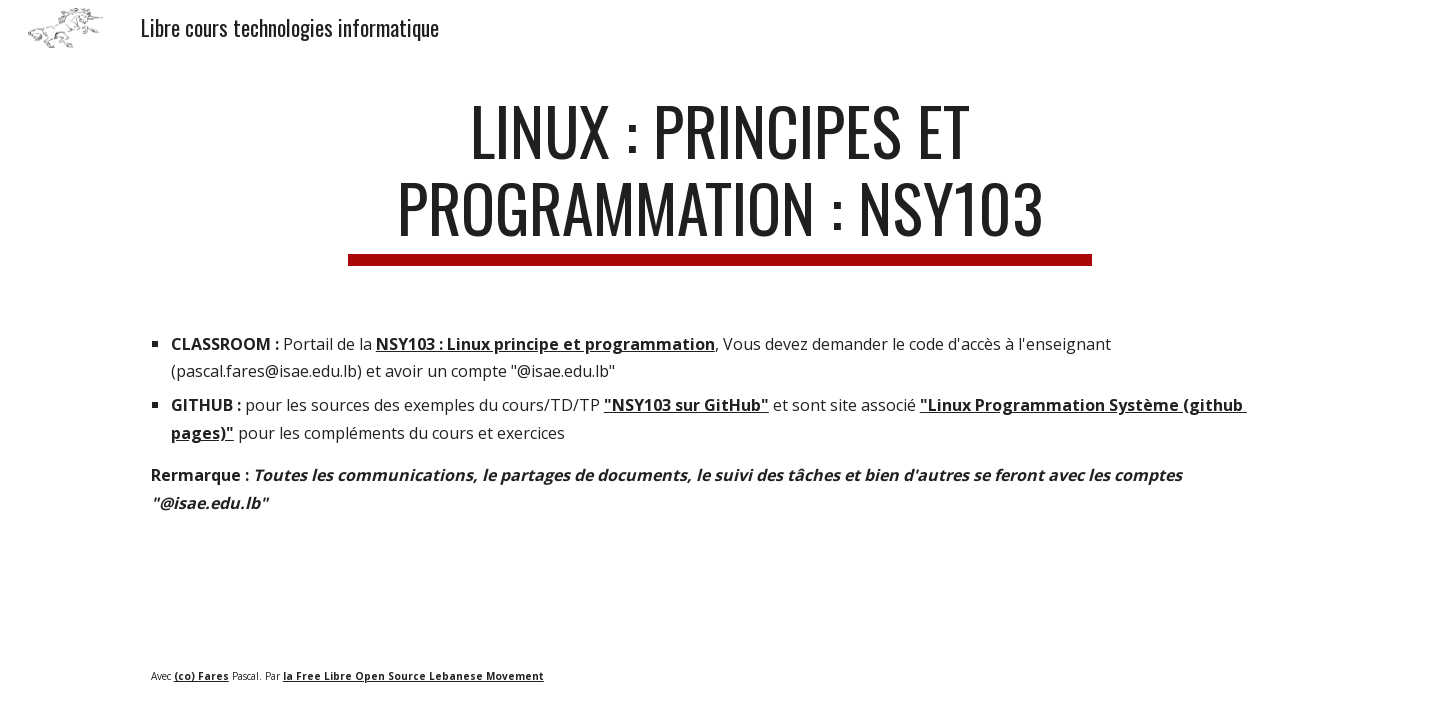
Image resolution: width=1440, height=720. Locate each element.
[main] (720, 179)
